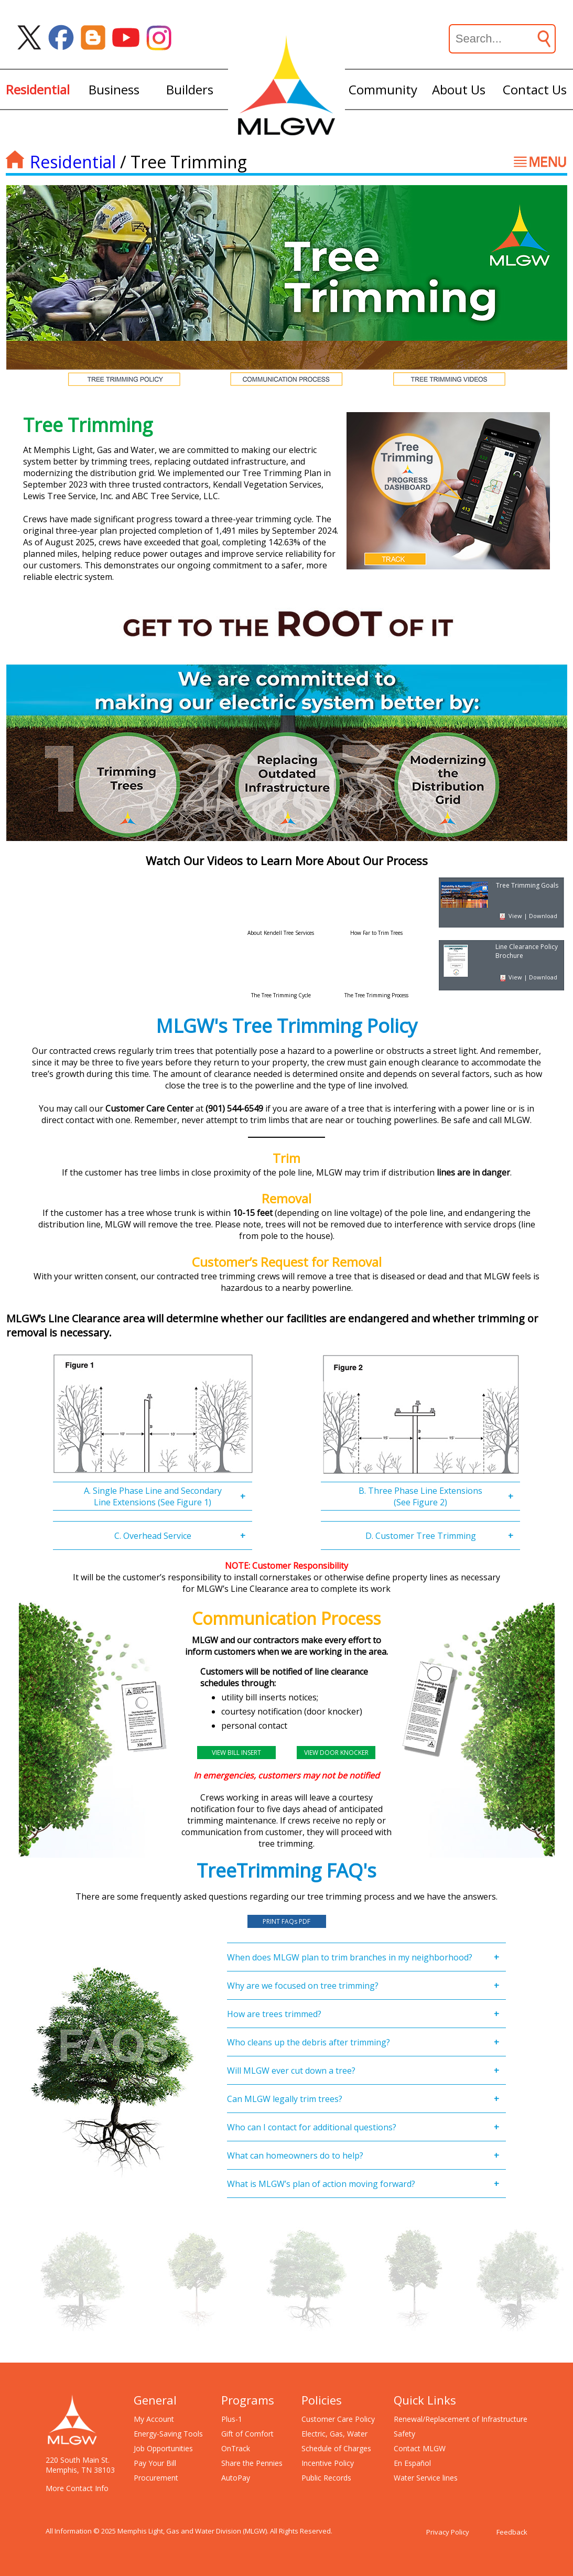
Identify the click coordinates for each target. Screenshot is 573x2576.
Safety (404, 2434)
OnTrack (235, 2448)
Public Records (326, 2478)
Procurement (156, 2478)
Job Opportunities (163, 2448)
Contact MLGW (420, 2448)
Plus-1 (231, 2419)
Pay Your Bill (155, 2463)
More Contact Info (77, 2488)
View (515, 916)
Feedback (511, 2532)
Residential (73, 161)
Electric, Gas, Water (334, 2434)
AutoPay (235, 2478)
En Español (412, 2463)
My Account (154, 2419)
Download (543, 916)
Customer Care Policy (338, 2419)
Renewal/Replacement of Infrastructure (460, 2419)
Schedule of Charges (336, 2448)
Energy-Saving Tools (168, 2434)
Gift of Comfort (247, 2434)
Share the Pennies (252, 2463)
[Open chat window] (528, 2575)
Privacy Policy (447, 2532)
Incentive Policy (327, 2463)
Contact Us (535, 89)
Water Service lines (426, 2478)
